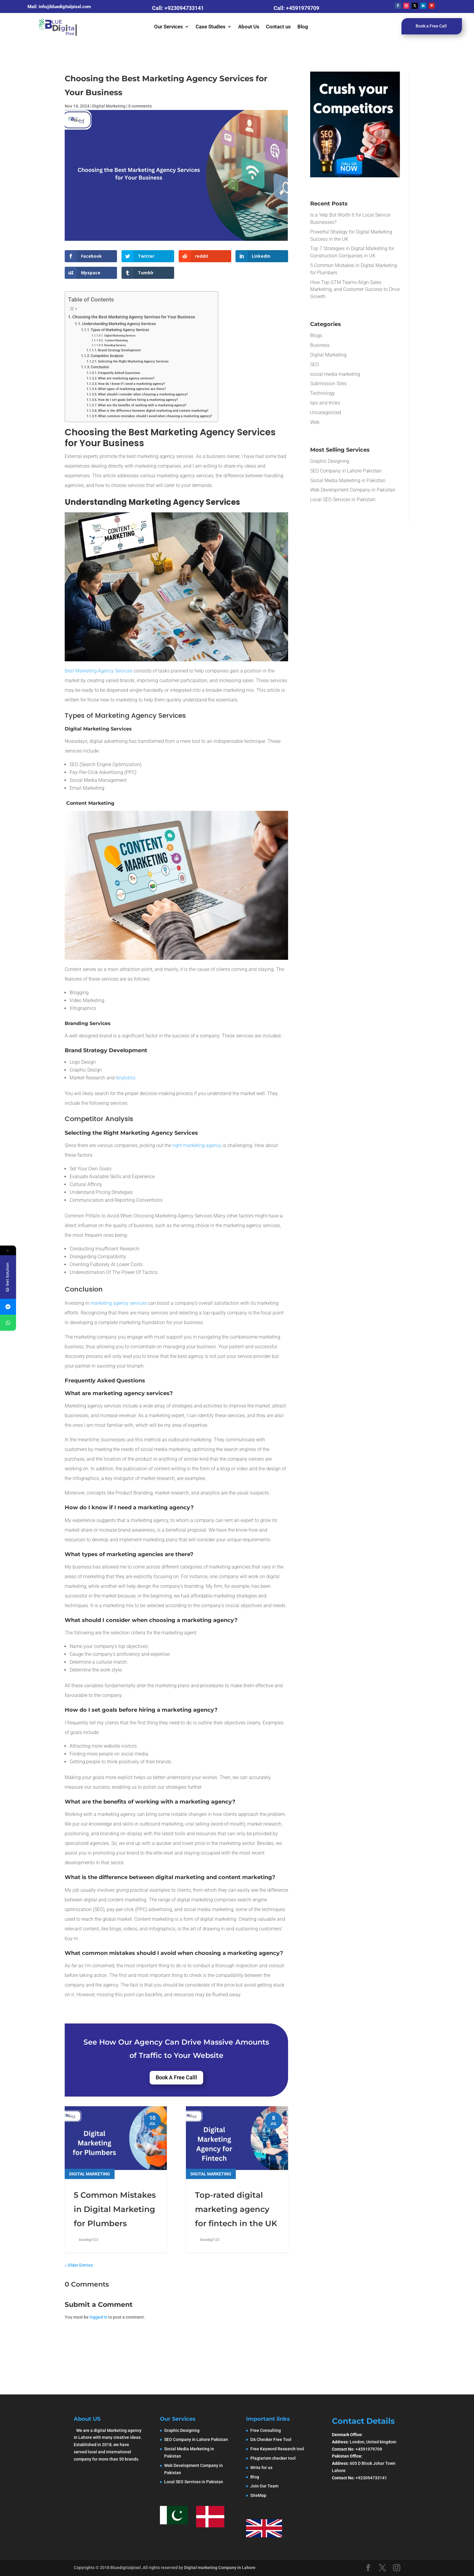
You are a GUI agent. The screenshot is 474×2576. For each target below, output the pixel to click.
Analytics (125, 1078)
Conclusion (100, 367)
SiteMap (258, 2495)
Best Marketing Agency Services (98, 671)
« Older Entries (79, 2265)
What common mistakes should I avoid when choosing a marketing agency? (155, 416)
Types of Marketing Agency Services (120, 330)
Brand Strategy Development (119, 350)
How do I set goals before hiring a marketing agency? (138, 400)
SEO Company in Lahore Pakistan (345, 471)
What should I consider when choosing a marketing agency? (143, 394)
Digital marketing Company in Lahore (219, 2567)
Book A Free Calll (176, 2077)
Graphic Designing (329, 461)
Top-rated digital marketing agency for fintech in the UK (236, 2209)
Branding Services (115, 345)
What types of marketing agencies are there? (132, 389)
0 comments (140, 106)
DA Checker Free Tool (270, 2439)
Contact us (278, 27)
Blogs (316, 335)
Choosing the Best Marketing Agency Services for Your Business (133, 317)
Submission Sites (328, 383)
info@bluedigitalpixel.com (65, 6)
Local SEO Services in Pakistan (342, 499)
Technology (322, 393)
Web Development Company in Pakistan (352, 490)
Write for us (261, 2467)
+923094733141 (184, 8)
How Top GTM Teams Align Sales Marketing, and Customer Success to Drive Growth (355, 289)
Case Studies (211, 27)
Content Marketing (116, 340)
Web (315, 422)
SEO (314, 364)
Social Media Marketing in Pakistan (347, 480)
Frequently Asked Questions (119, 373)
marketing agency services (118, 1303)
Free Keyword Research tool (277, 2448)
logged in (98, 2317)
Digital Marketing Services (120, 335)
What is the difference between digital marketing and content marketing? (153, 411)
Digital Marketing (108, 106)
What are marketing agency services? (126, 378)
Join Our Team (264, 2486)
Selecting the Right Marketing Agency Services (133, 361)
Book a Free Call (431, 26)
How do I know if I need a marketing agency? (131, 384)
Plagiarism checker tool (273, 2458)
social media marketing (335, 374)
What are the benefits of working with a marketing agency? (142, 405)
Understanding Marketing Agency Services (119, 323)
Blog (302, 27)
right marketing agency (196, 1145)
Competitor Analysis (107, 356)
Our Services (168, 27)
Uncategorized (325, 412)
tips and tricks (325, 403)
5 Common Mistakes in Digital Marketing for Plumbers (115, 2209)
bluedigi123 (88, 2240)
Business (320, 345)
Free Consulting (265, 2430)
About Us (248, 27)
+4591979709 (302, 8)
